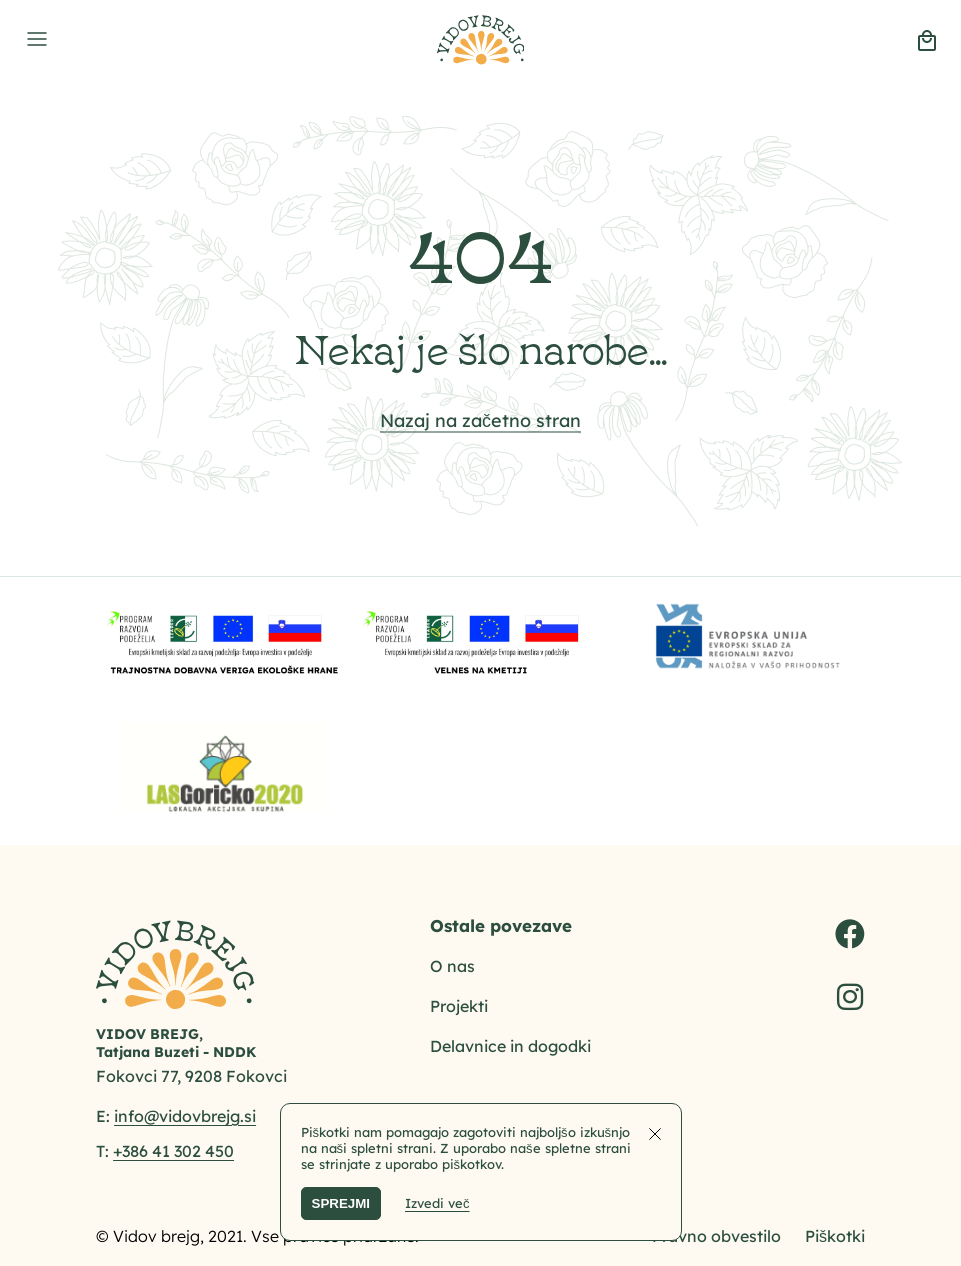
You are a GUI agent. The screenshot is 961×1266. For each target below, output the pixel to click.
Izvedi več (437, 1203)
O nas (452, 966)
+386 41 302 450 (173, 1151)
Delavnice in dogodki (510, 1046)
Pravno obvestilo (716, 1236)
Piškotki (835, 1236)
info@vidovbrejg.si (185, 1116)
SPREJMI (341, 1203)
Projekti (459, 1006)
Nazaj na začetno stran (480, 419)
